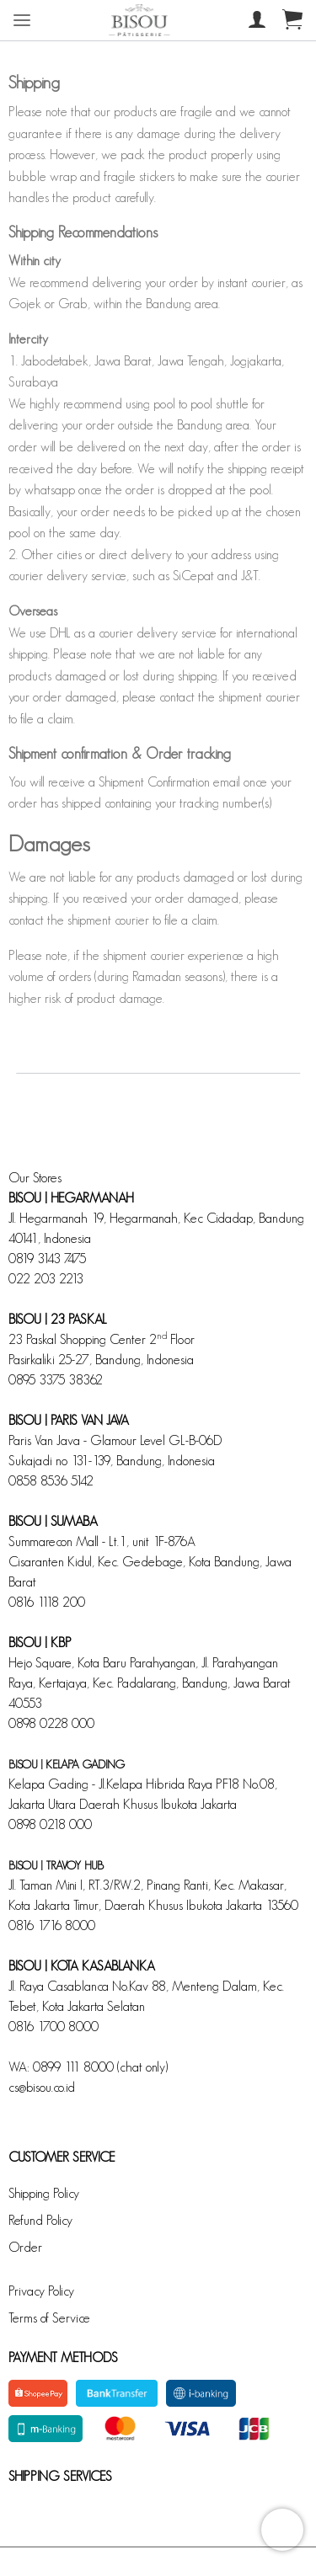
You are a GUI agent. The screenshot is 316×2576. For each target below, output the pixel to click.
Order (25, 2247)
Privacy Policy (41, 2291)
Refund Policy (40, 2220)
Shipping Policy (43, 2193)
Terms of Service (49, 2318)
